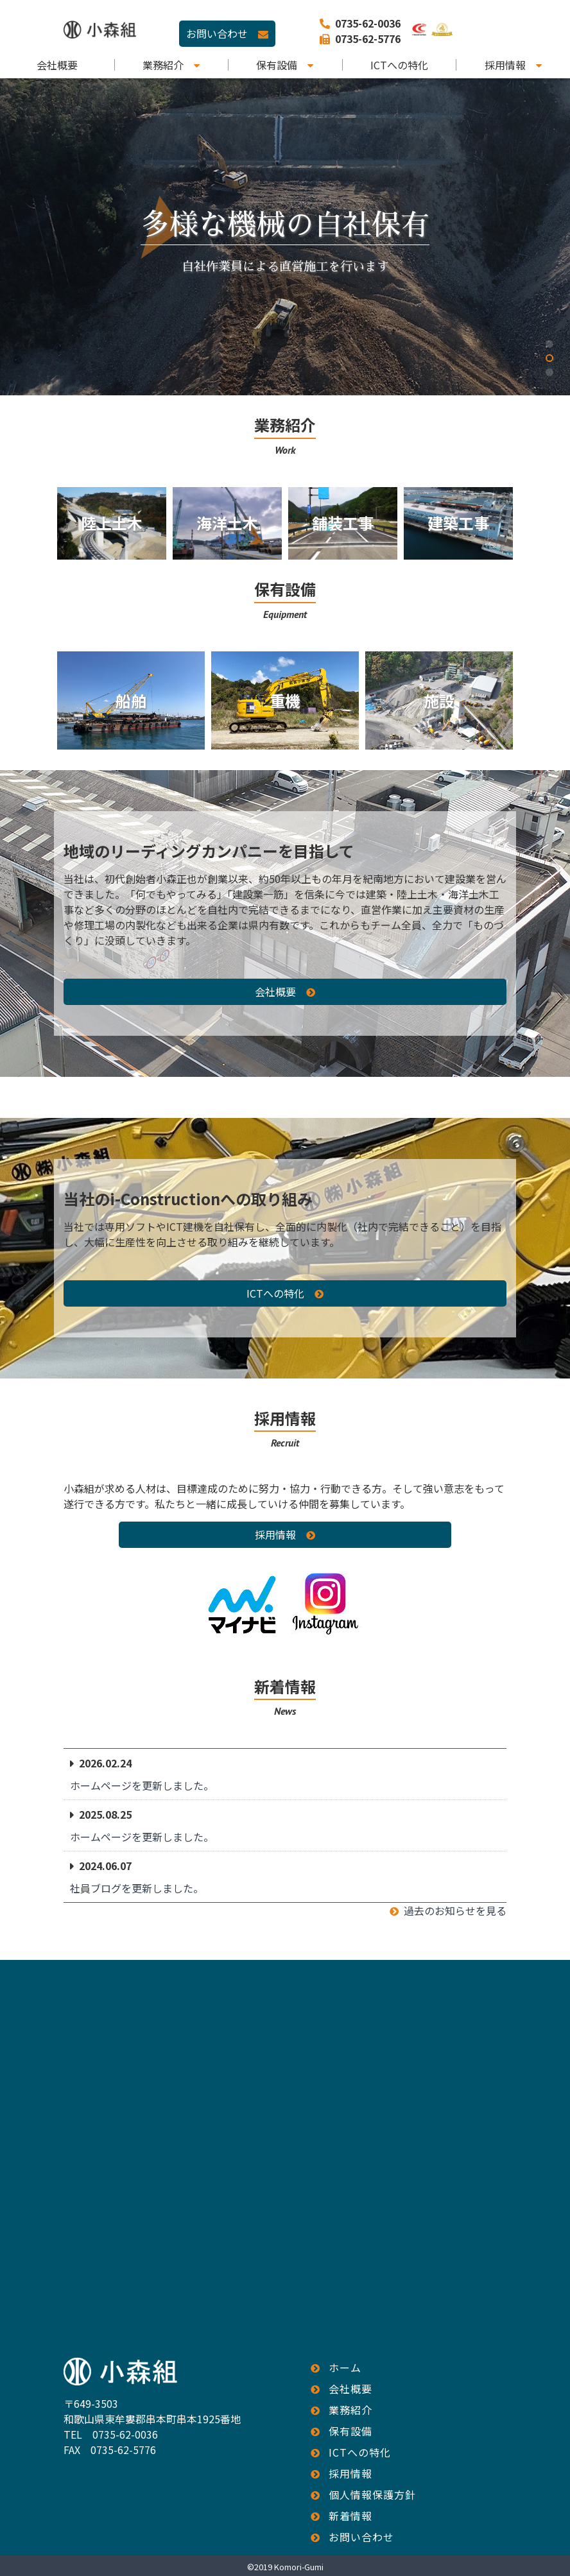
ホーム (345, 2367)
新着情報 (350, 2515)
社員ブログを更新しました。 (136, 1888)
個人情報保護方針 (372, 2494)
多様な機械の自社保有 (285, 224)
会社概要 (57, 65)
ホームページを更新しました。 (142, 1785)
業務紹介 (163, 65)
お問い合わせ (217, 33)
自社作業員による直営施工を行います (285, 267)
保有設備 (276, 65)
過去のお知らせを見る (455, 1910)
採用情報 (505, 65)
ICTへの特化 (399, 65)
